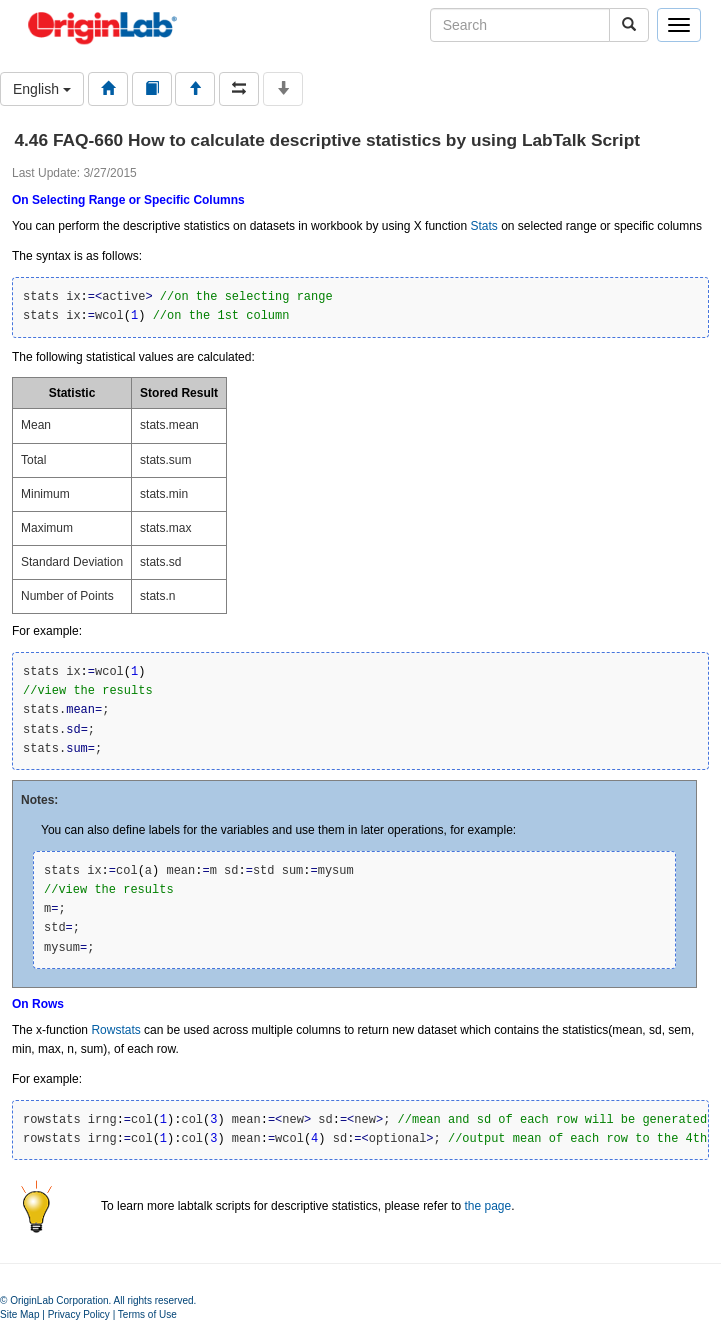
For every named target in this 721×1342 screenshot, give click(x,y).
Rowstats (115, 1030)
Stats (483, 226)
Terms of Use (147, 1314)
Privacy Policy (79, 1314)
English (42, 89)
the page (487, 1206)
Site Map (19, 1314)
